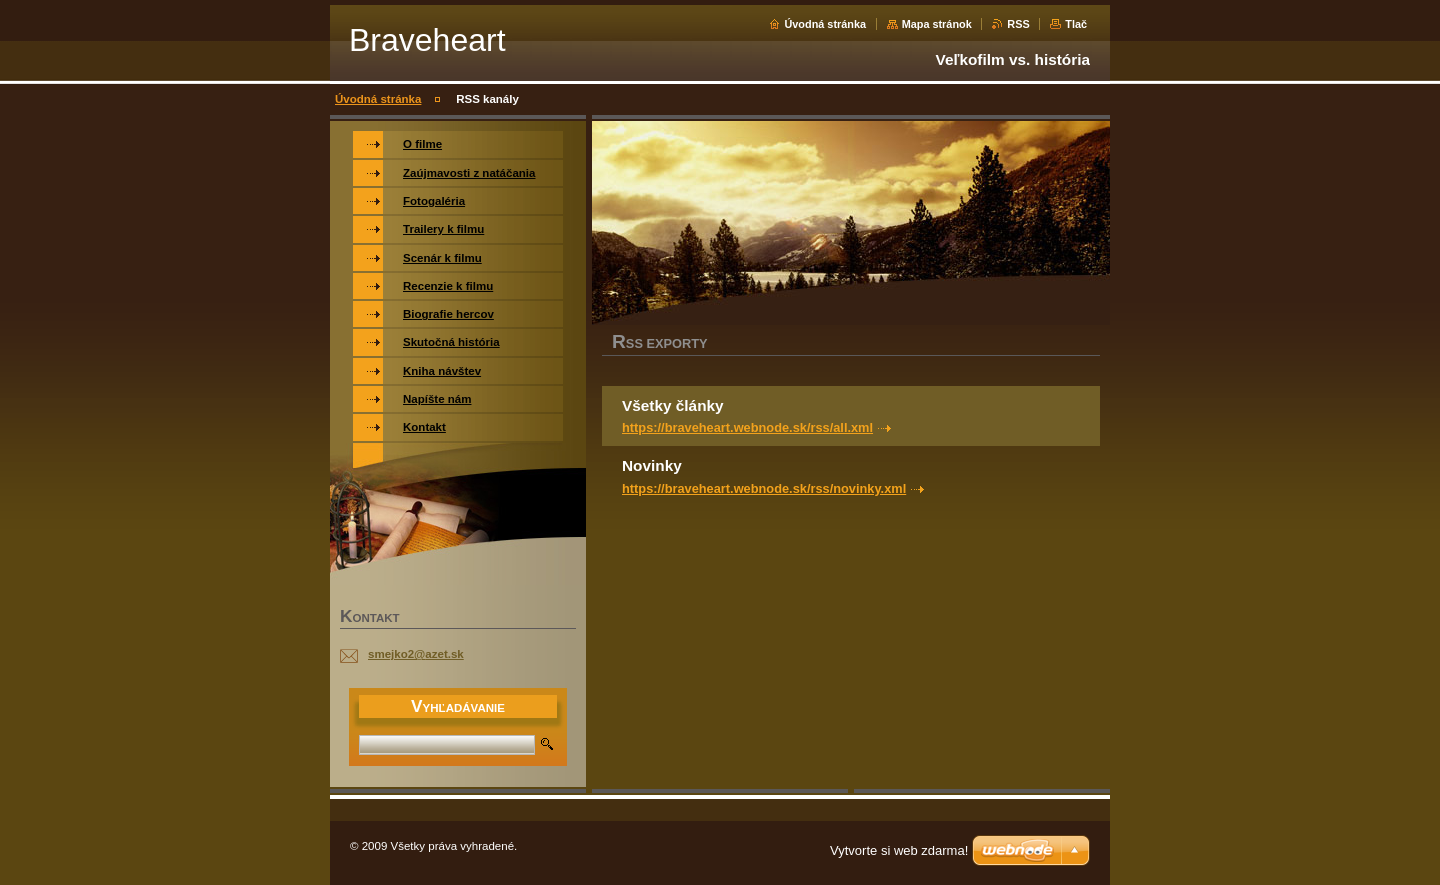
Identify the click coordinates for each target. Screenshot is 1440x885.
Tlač (1076, 24)
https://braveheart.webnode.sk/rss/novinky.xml (764, 488)
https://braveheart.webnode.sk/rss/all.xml (747, 427)
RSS (1018, 24)
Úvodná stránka (825, 24)
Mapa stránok (937, 24)
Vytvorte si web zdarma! (899, 850)
